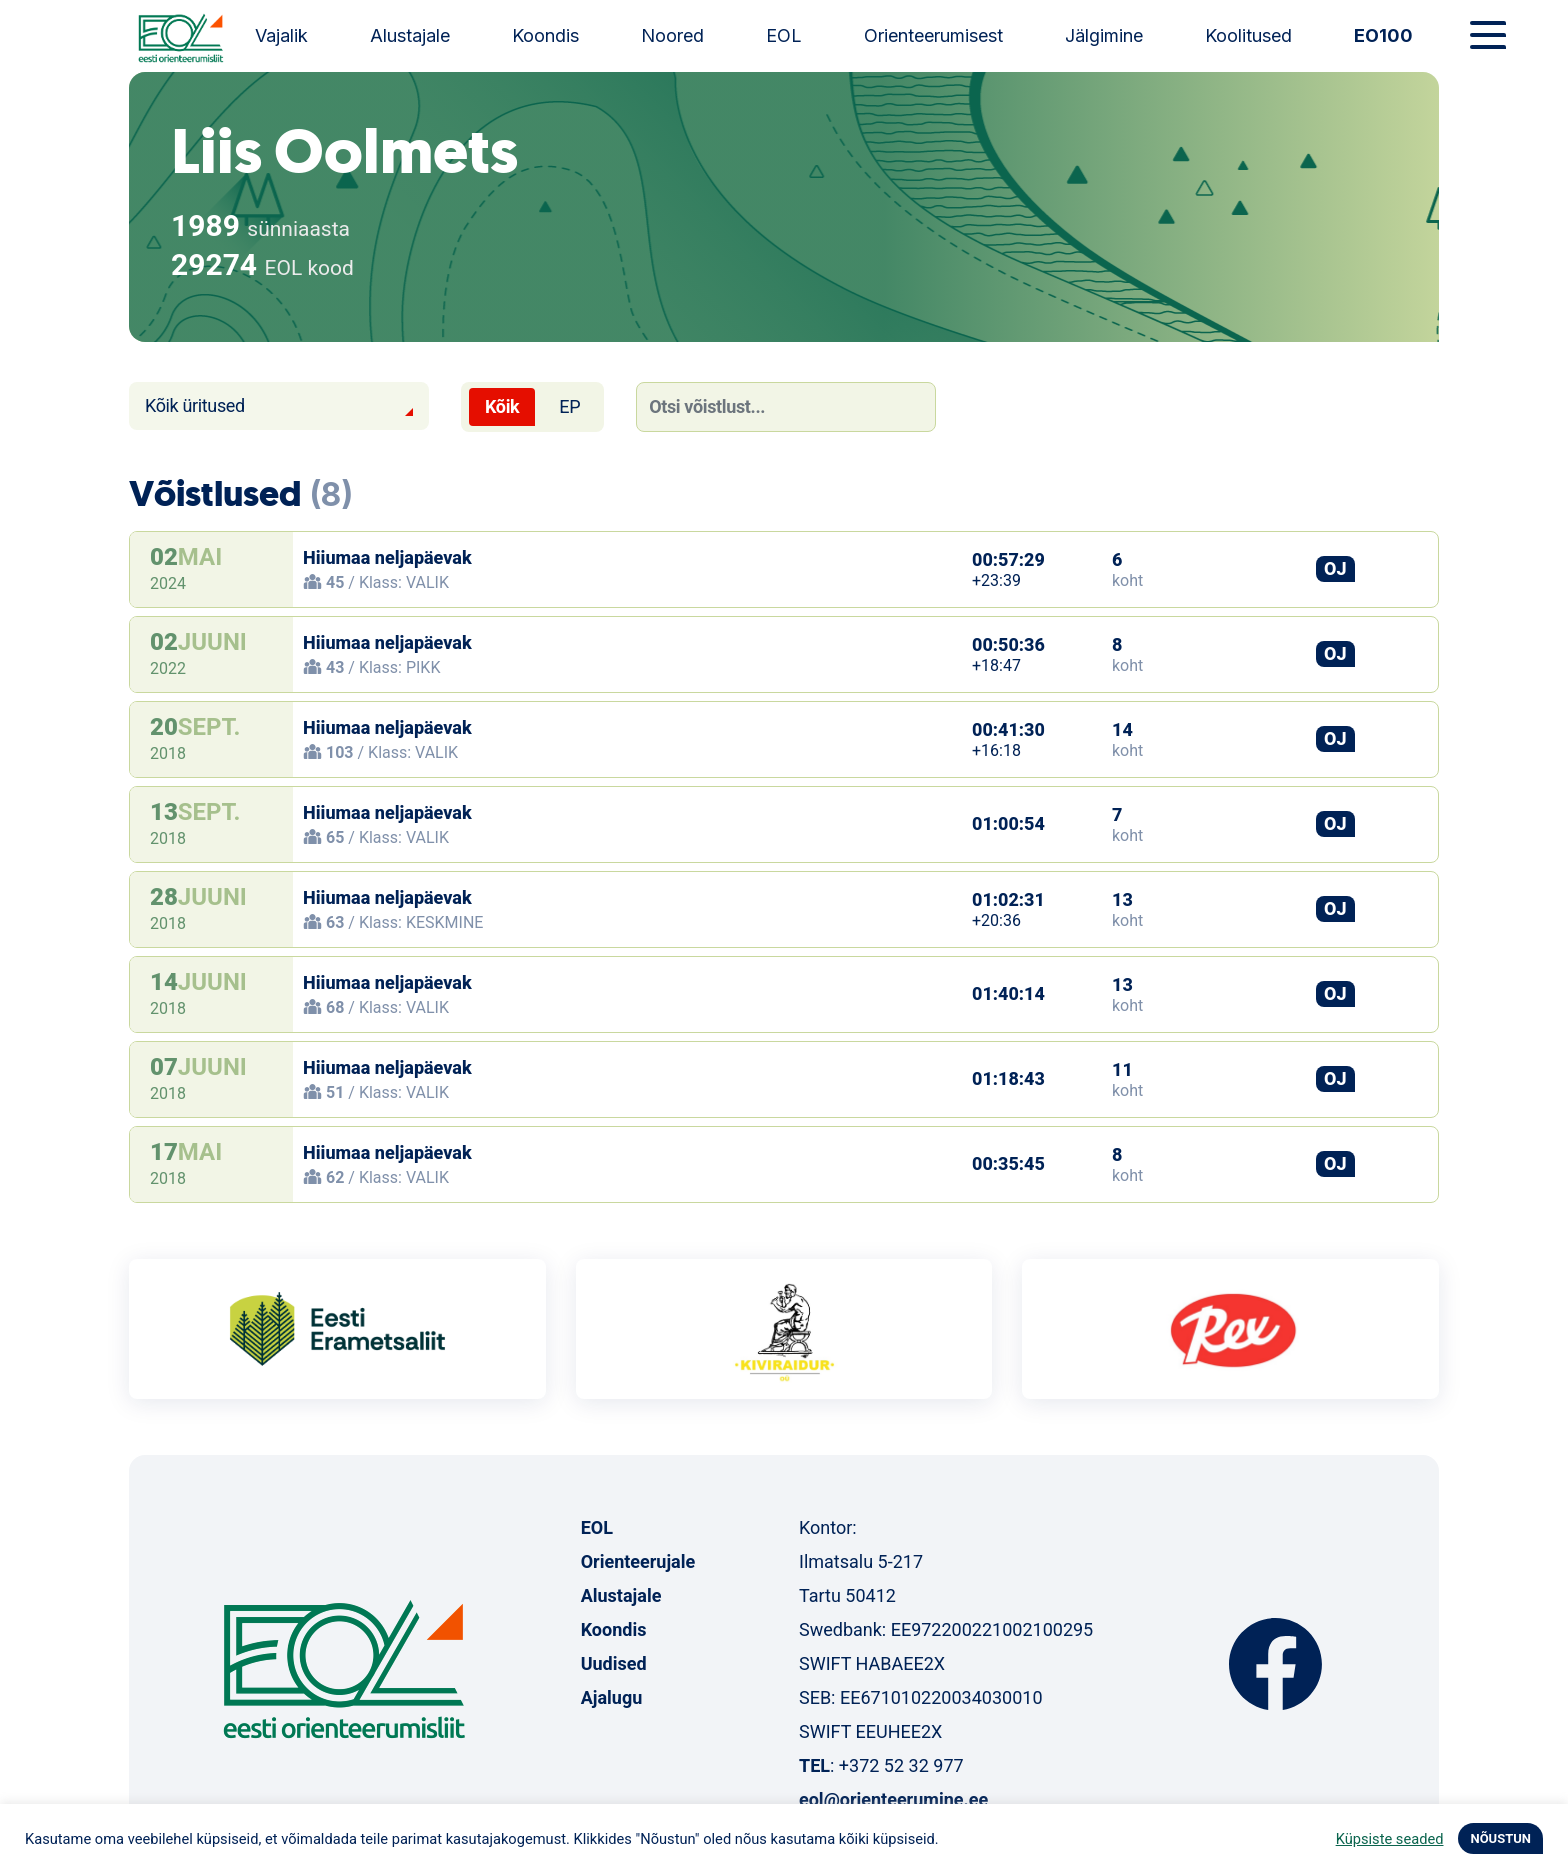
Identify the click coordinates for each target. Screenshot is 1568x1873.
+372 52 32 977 (901, 1765)
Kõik (502, 406)
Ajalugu (612, 1697)
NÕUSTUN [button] (1500, 1838)
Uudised (614, 1663)
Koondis (545, 35)
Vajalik (281, 35)
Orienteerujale (638, 1561)
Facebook (1275, 1664)
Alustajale (410, 35)
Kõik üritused (195, 405)
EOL (784, 35)
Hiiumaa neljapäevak (387, 557)
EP (569, 406)
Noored (672, 35)
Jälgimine (1104, 35)
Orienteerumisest (933, 35)
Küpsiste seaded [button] (1390, 1839)
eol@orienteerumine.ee (893, 1799)
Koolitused (1248, 35)
